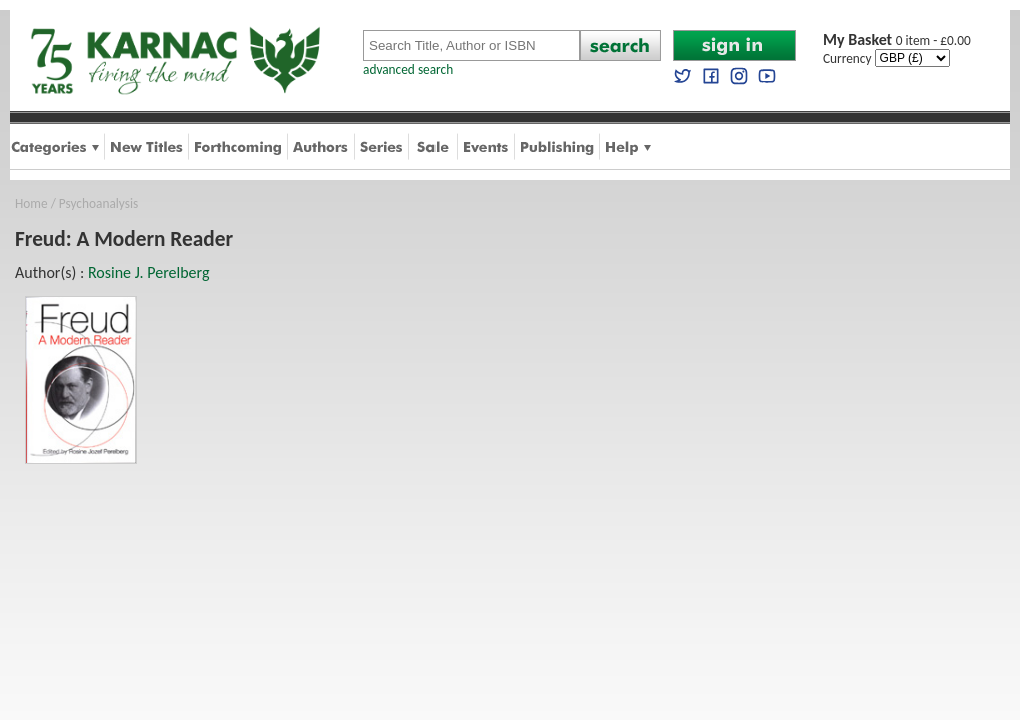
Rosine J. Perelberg (149, 272)
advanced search (408, 69)
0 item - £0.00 (897, 40)
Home (31, 203)
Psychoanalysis (98, 203)
